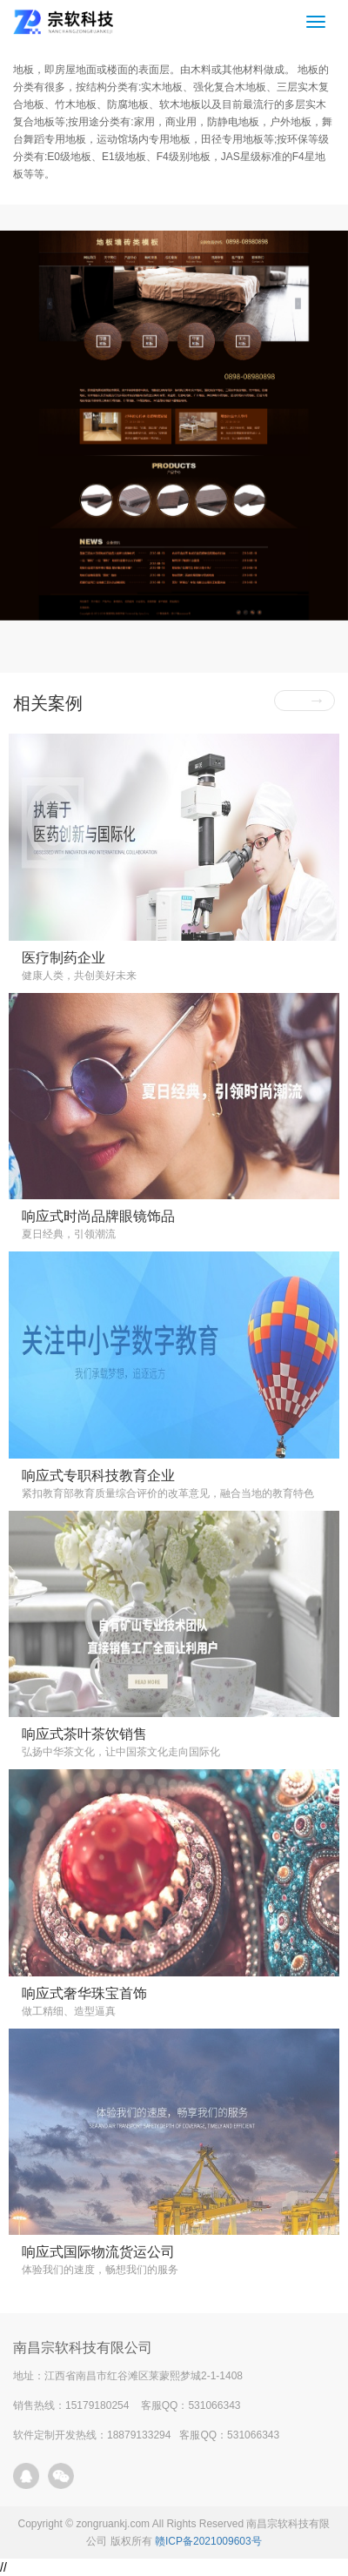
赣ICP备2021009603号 (208, 2541)
